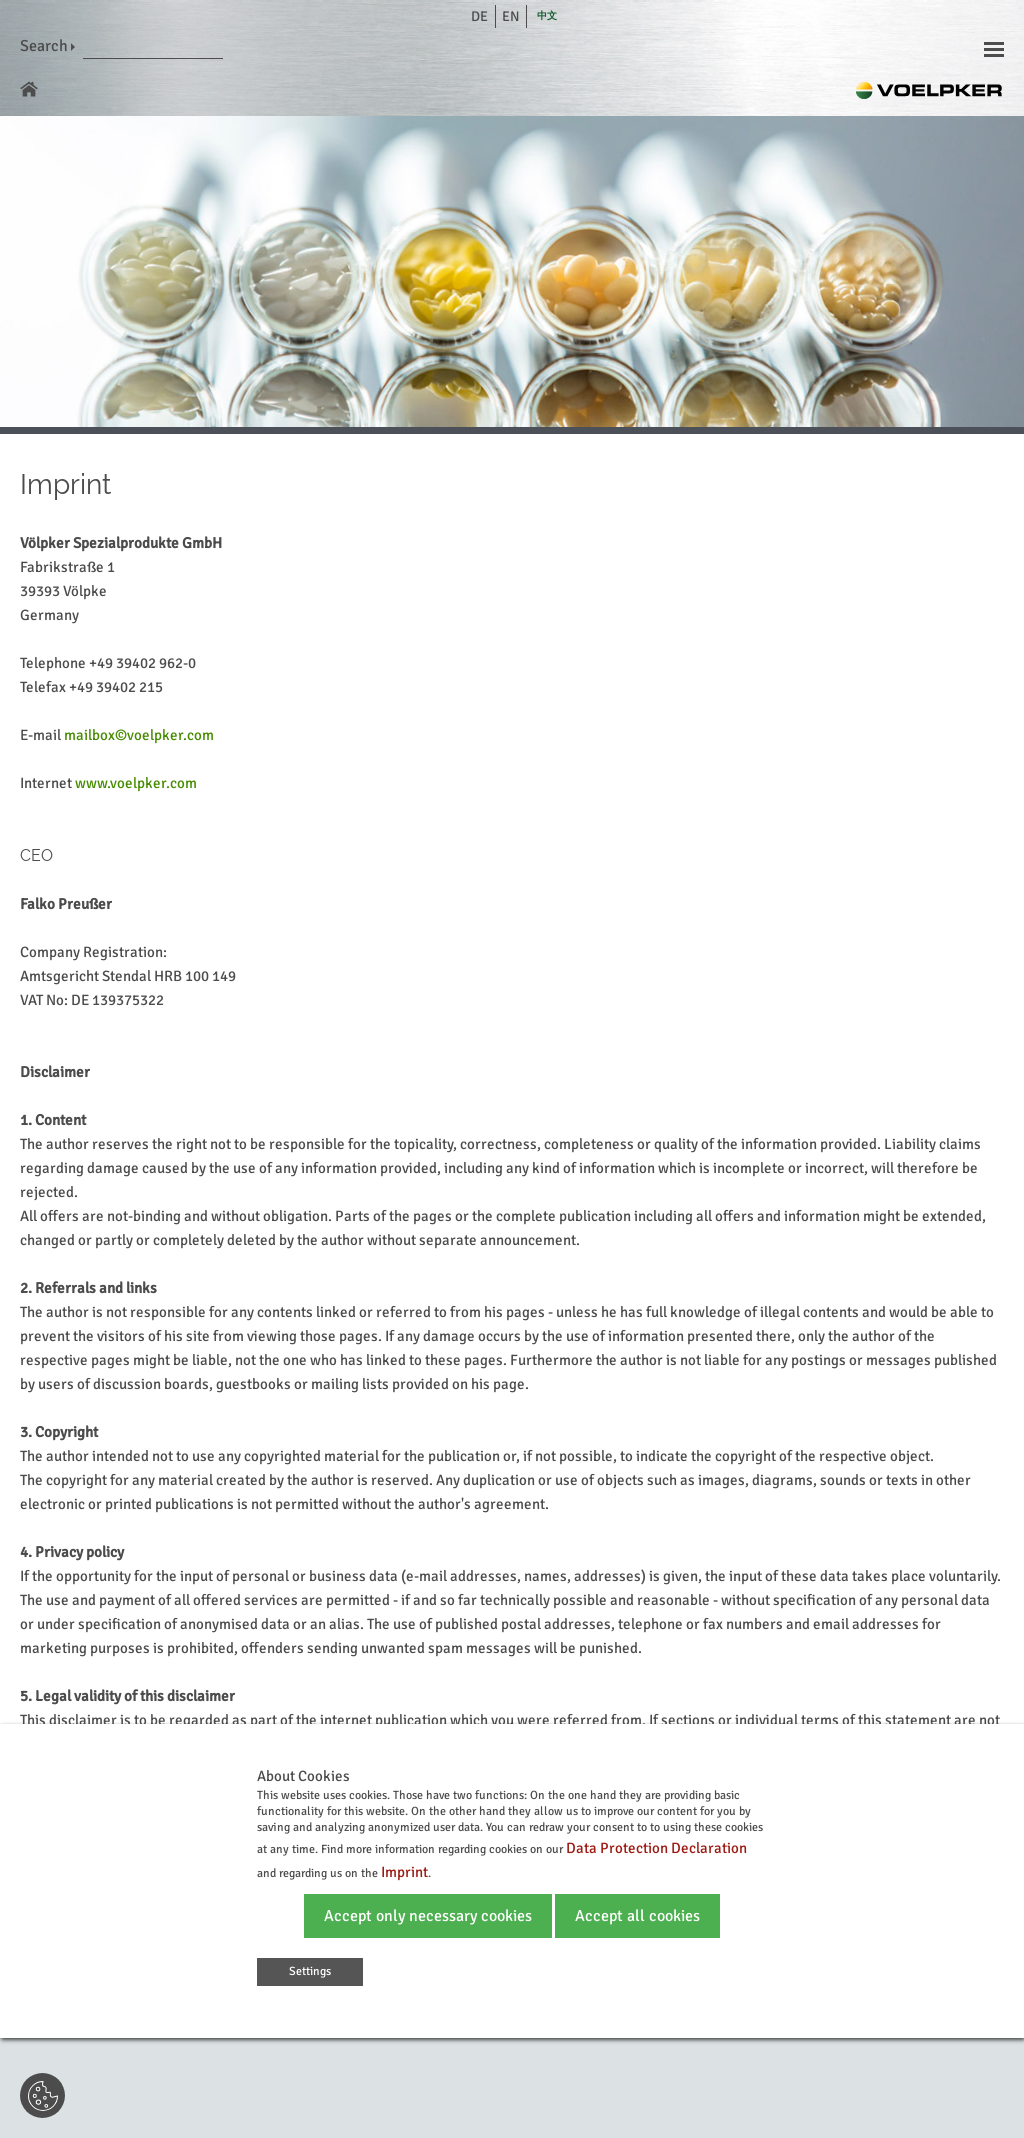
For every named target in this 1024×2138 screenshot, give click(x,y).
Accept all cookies (637, 1916)
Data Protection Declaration (656, 1848)
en (511, 16)
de (479, 16)
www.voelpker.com (136, 783)
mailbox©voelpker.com (139, 735)
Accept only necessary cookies (428, 1916)
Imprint (404, 1872)
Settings (310, 1971)
